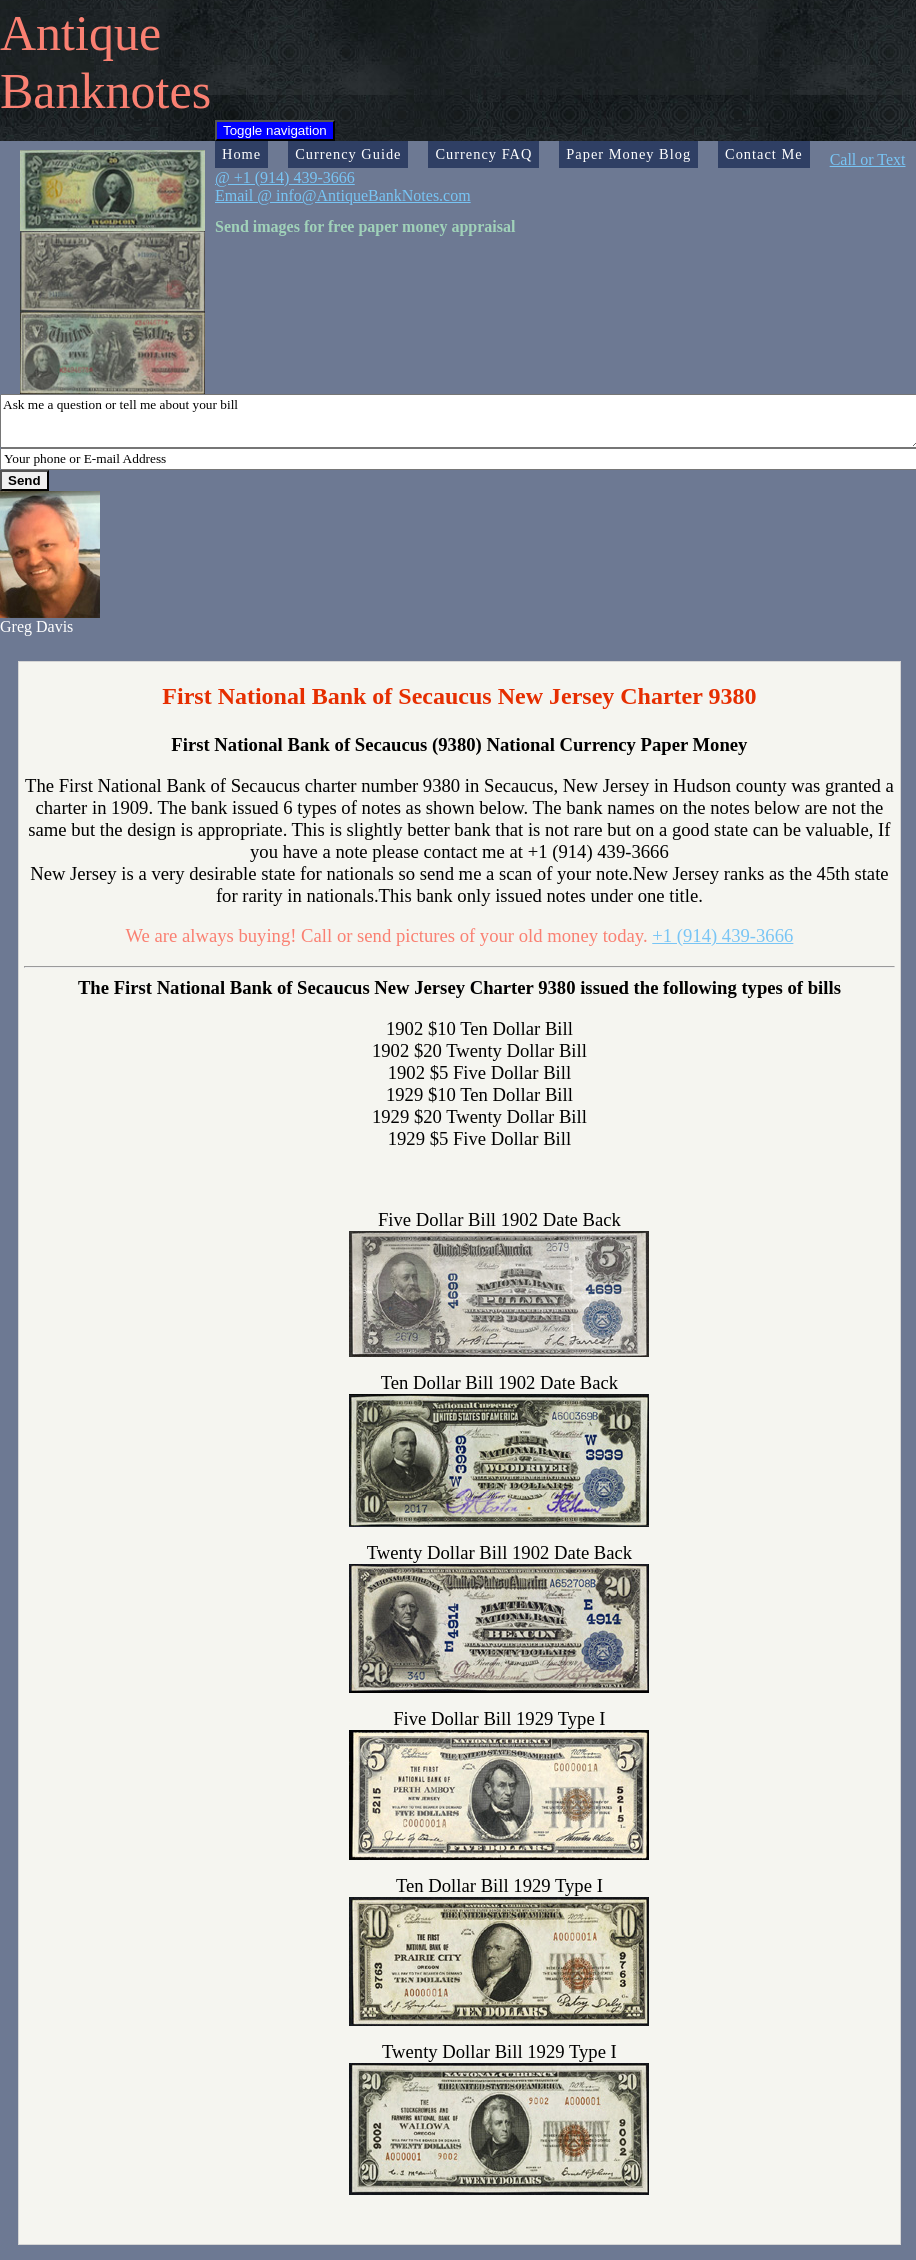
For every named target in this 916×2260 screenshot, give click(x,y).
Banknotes (105, 91)
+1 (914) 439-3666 (722, 935)
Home (241, 154)
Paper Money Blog (628, 154)
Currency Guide (348, 154)
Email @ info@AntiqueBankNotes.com (343, 195)
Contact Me (764, 154)
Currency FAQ (483, 154)
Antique (80, 33)
